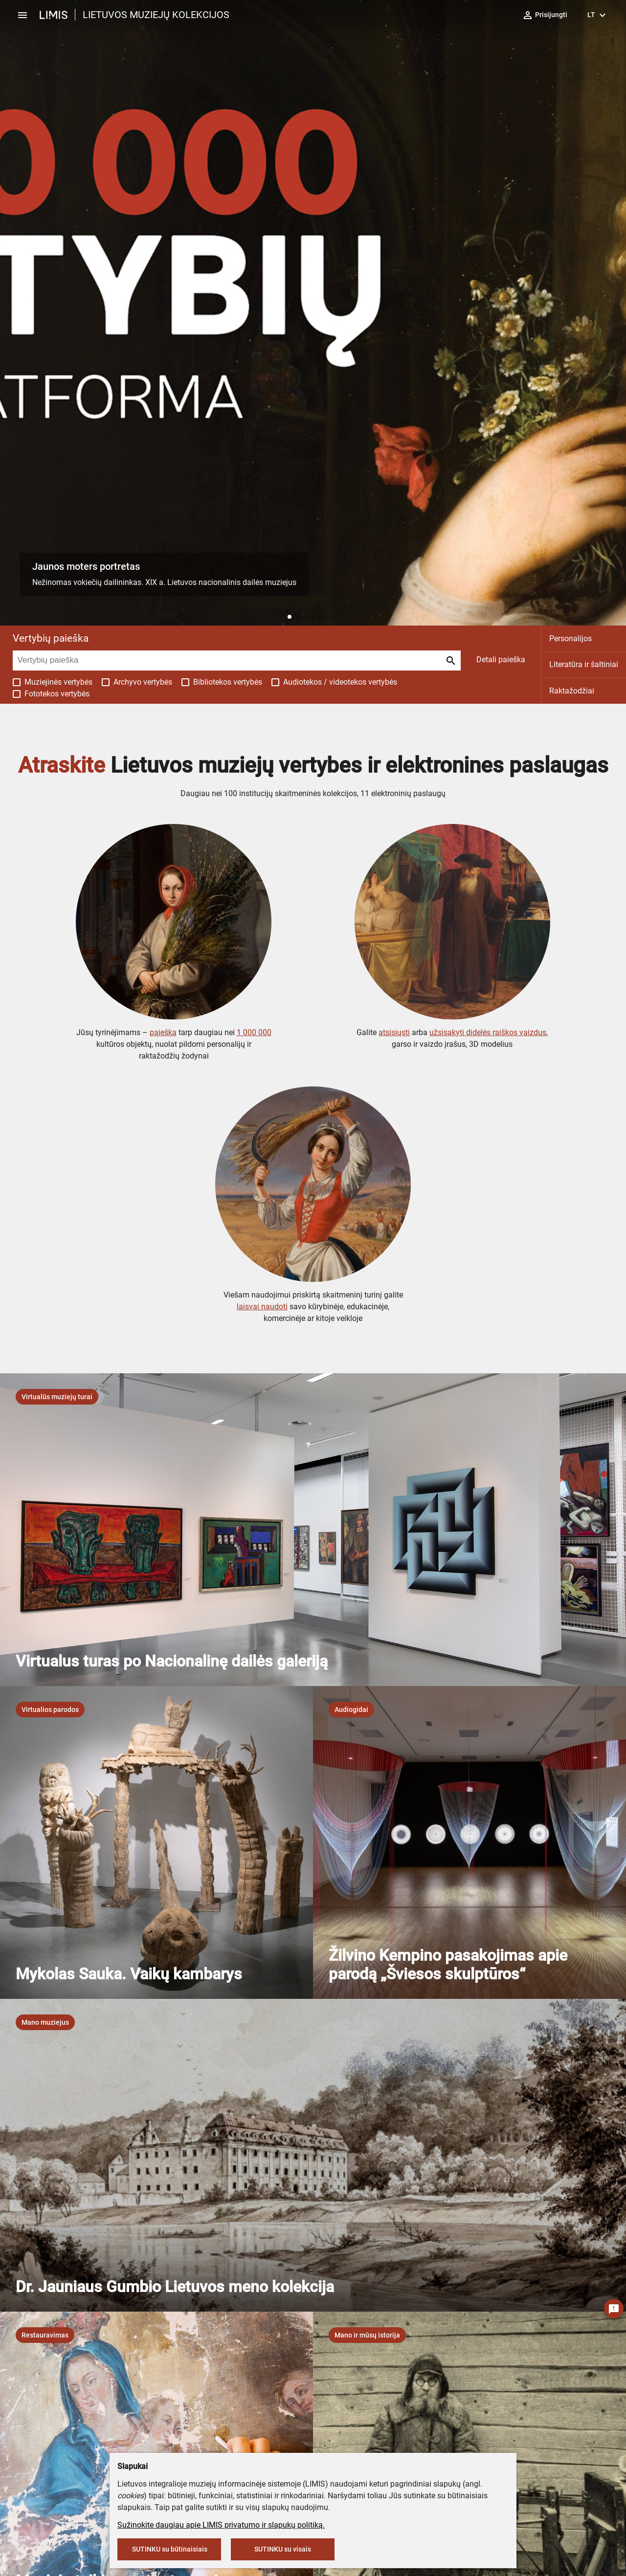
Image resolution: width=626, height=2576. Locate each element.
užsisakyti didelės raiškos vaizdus (487, 1032)
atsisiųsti (394, 1032)
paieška (163, 1032)
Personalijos (570, 638)
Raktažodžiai (571, 690)
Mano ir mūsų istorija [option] (367, 2335)
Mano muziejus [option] (45, 2022)
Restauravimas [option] (45, 2335)
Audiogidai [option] (351, 1709)
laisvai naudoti (262, 1306)
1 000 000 (254, 1032)
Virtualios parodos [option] (50, 1709)
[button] (289, 617)
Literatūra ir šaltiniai (583, 664)
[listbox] (57, 1396)
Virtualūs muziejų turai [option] (57, 1397)
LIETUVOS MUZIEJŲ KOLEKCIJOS (156, 15)
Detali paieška (500, 659)
